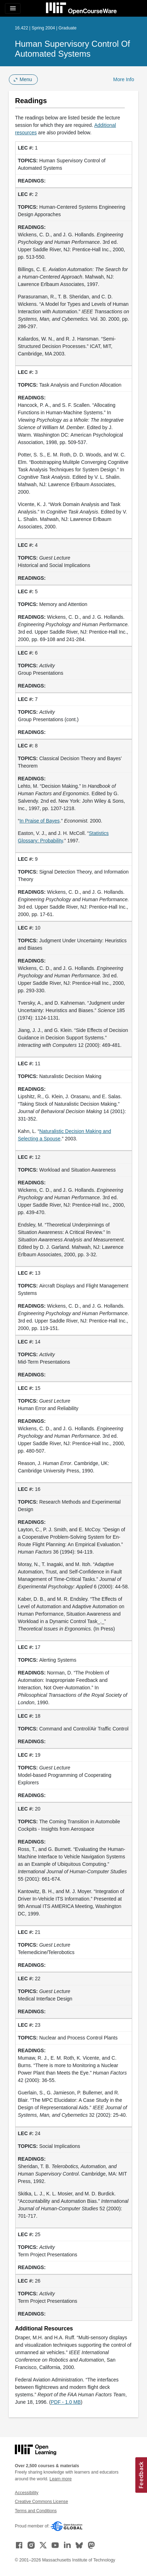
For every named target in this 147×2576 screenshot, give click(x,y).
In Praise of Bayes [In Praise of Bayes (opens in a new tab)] (39, 821)
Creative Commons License (41, 2501)
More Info (123, 79)
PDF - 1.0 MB (66, 2402)
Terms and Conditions (36, 2510)
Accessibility (27, 2492)
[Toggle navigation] (12, 8)
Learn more (60, 2478)
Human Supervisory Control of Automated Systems (72, 48)
